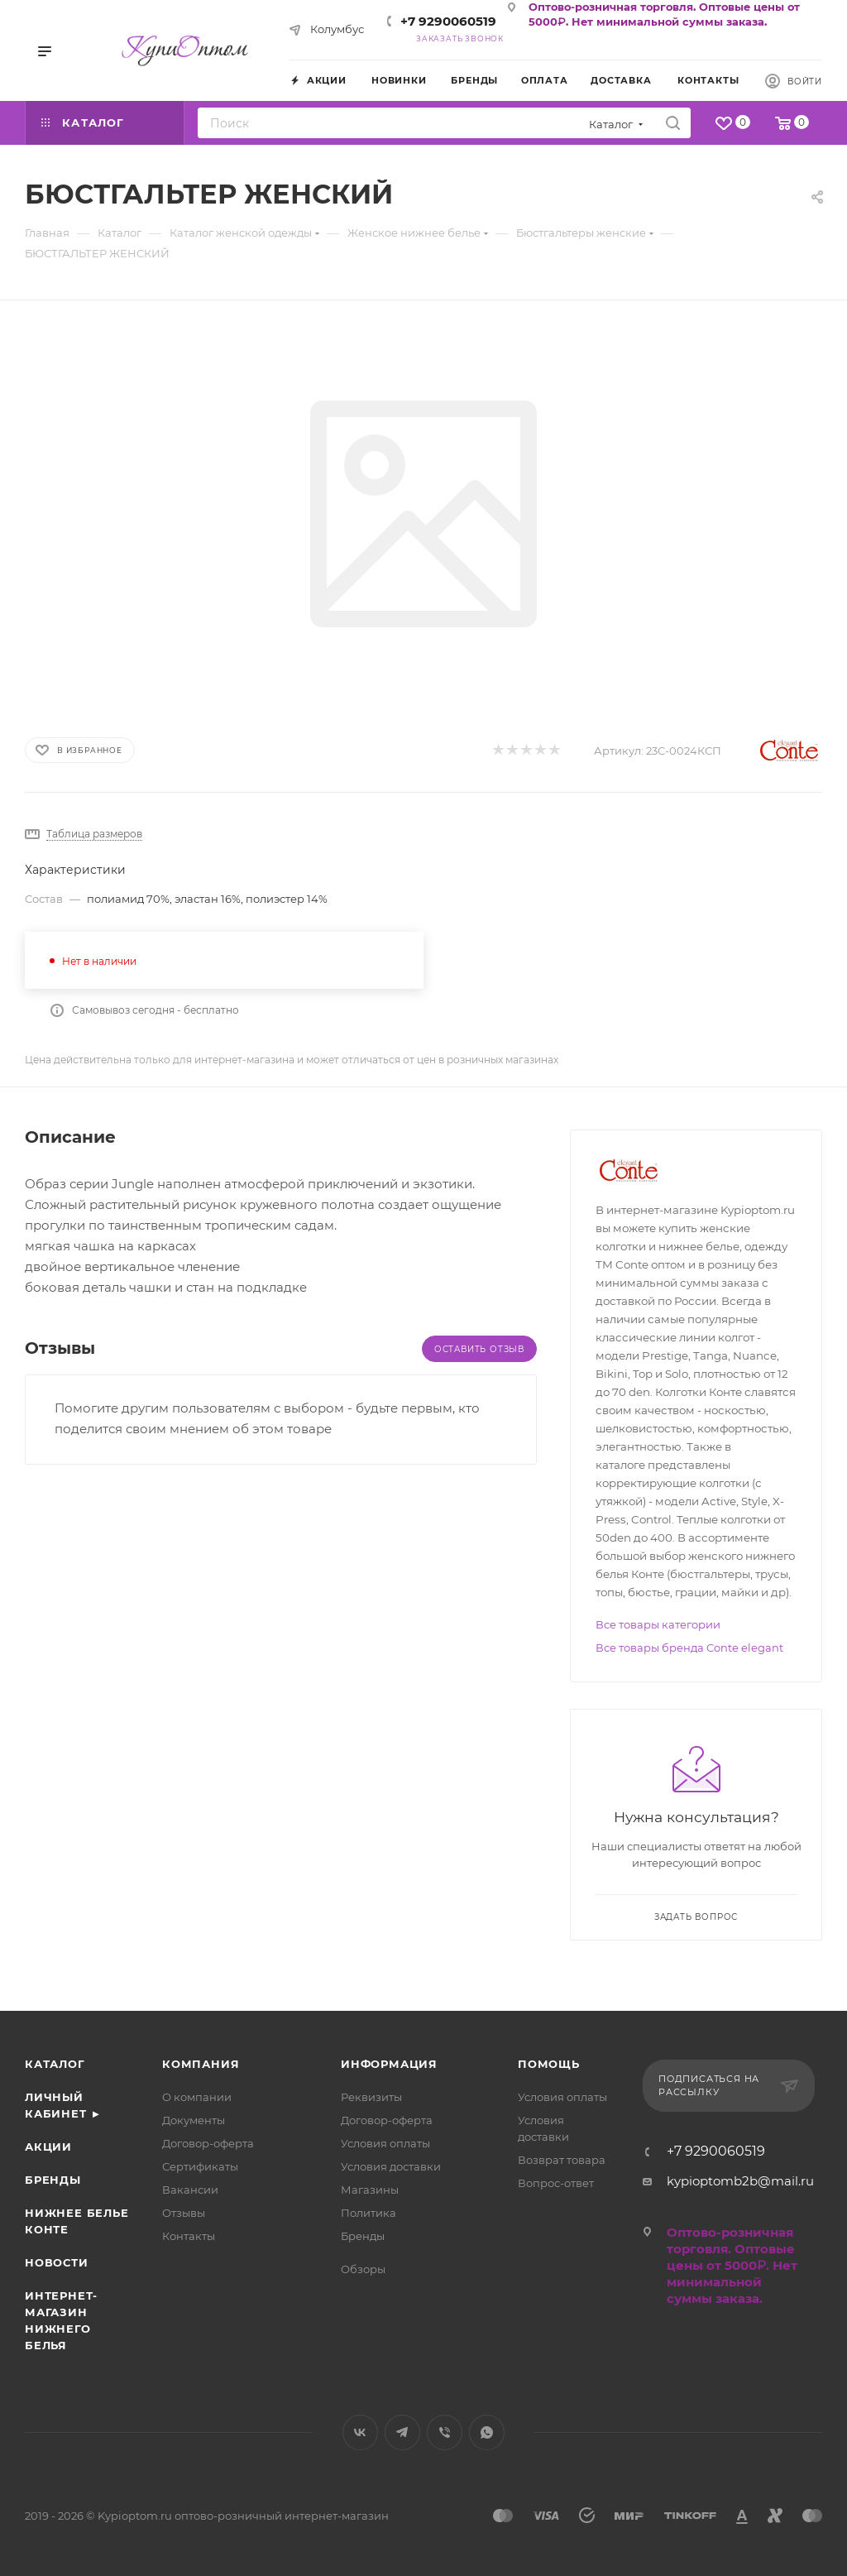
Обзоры (363, 2269)
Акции (48, 2146)
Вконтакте (360, 2432)
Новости (57, 2262)
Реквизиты (371, 2096)
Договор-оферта (208, 2143)
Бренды (53, 2179)
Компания (200, 2063)
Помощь (549, 2063)
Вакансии (190, 2189)
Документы (193, 2120)
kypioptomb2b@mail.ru (740, 2181)
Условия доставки (391, 2166)
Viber (444, 2432)
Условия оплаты (385, 2143)
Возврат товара (561, 2159)
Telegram (402, 2432)
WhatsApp (487, 2432)
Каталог (55, 2063)
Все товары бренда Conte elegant (689, 1647)
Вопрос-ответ (556, 2183)
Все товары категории (658, 1624)
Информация (389, 2063)
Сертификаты (200, 2166)
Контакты (188, 2236)
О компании (197, 2096)
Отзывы (183, 2212)
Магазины (370, 2189)
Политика (368, 2212)
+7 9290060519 (448, 21)
